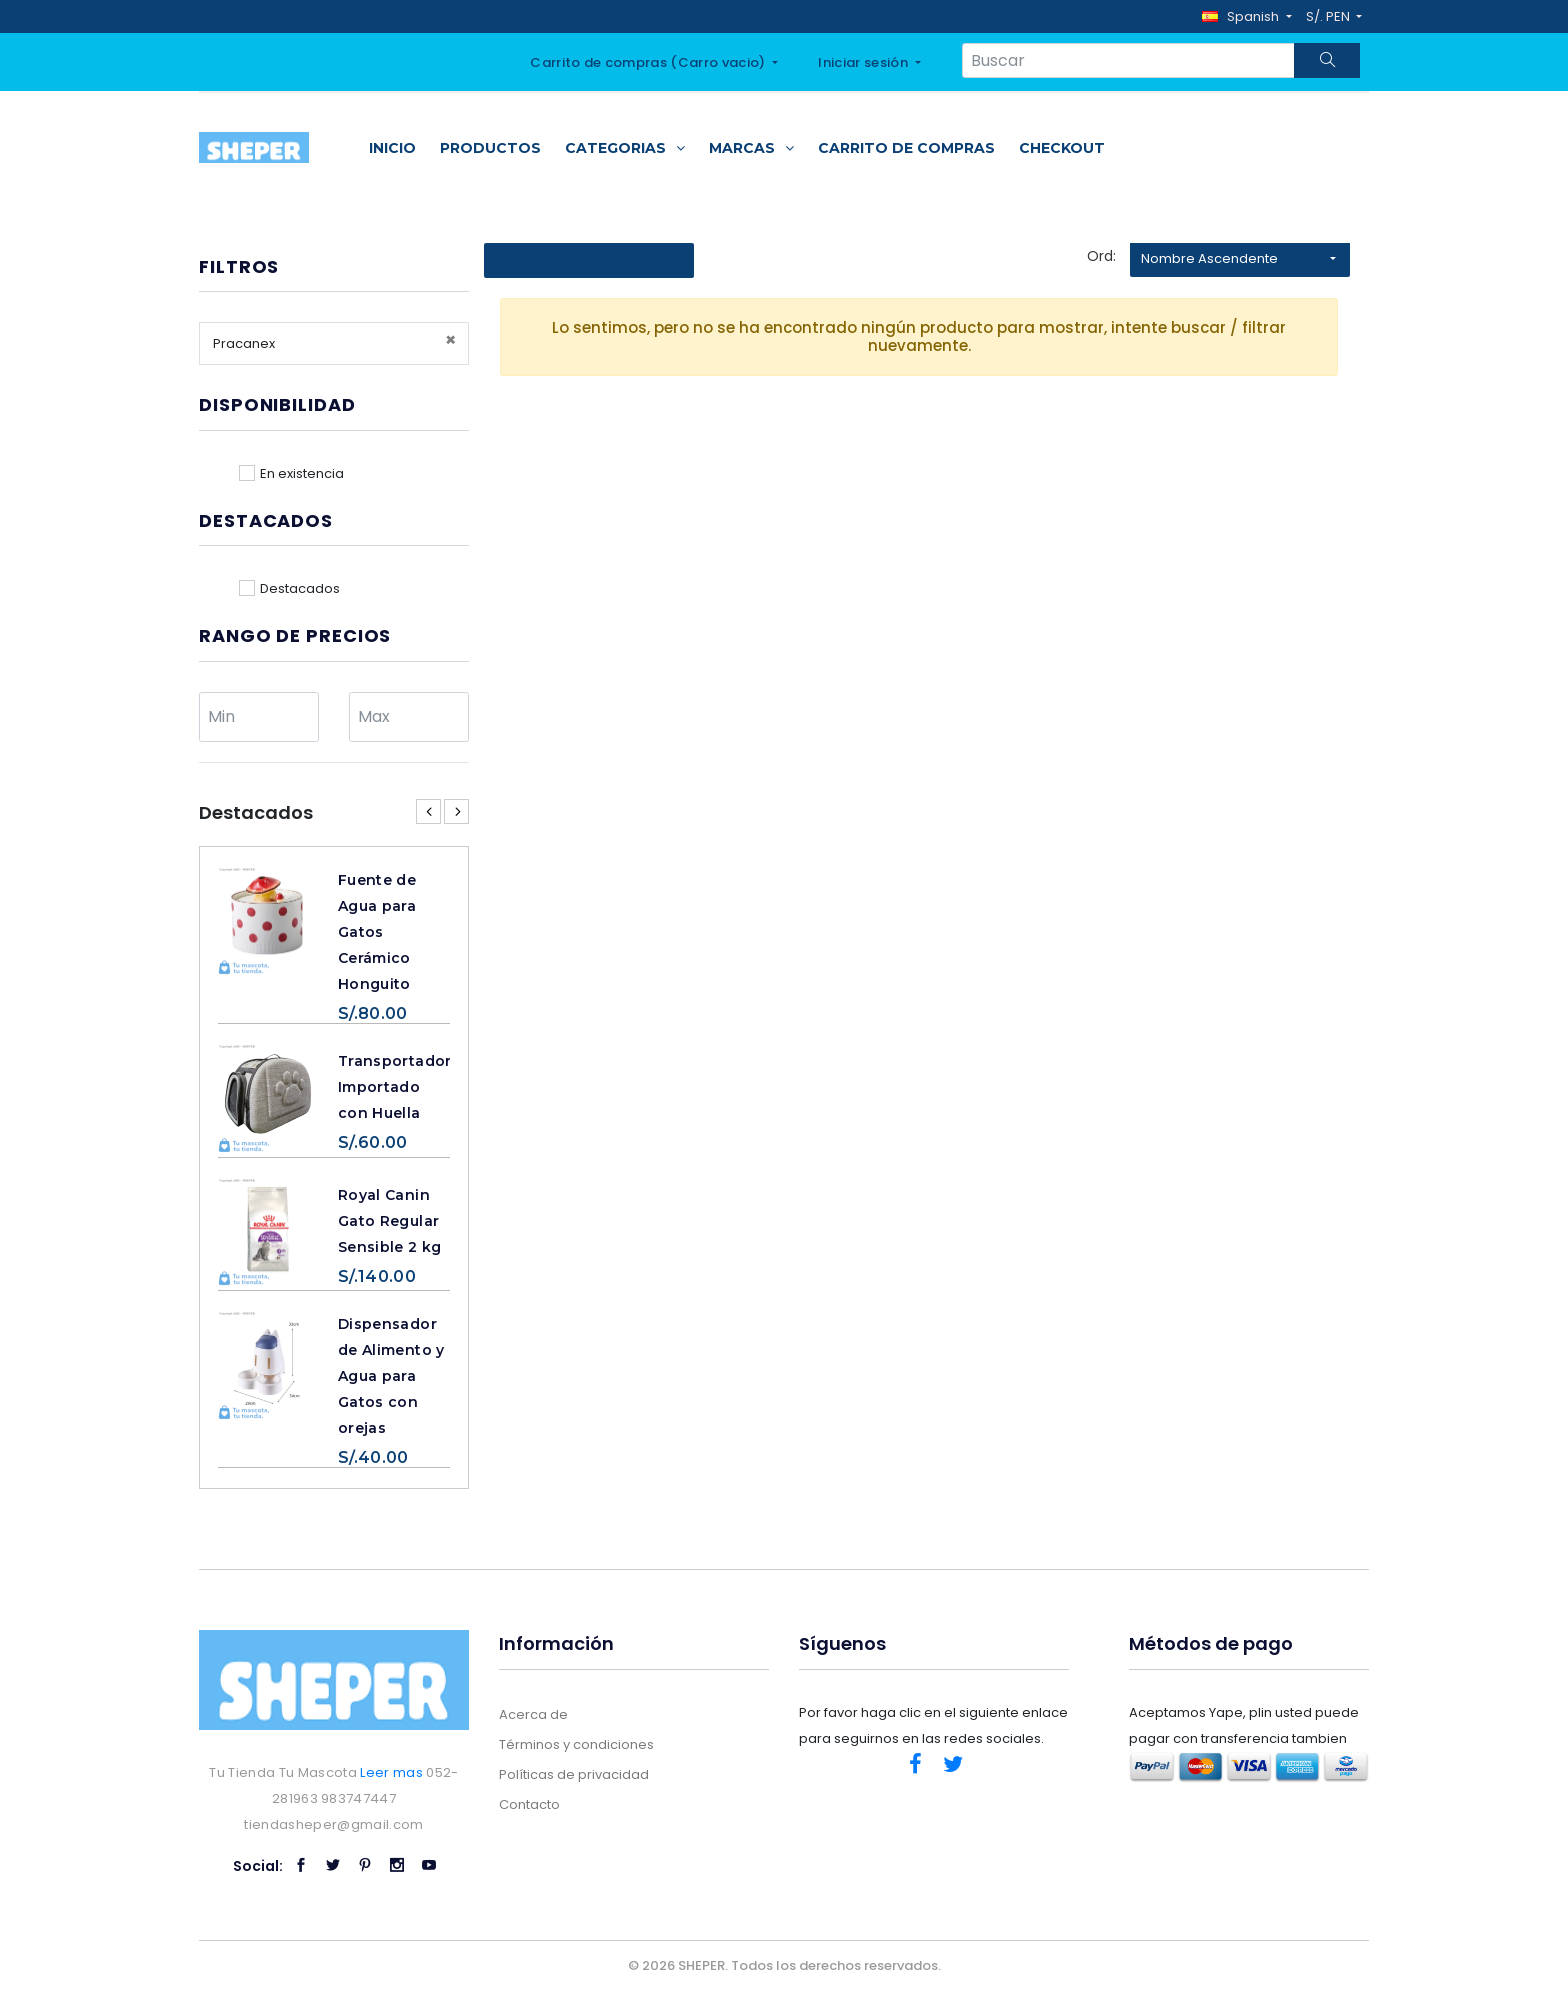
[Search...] (1128, 60)
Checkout (1062, 148)
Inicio (392, 148)
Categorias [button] (625, 148)
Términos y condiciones (576, 1744)
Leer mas (391, 1772)
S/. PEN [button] (1329, 16)
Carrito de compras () (649, 62)
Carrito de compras (906, 148)
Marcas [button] (751, 148)
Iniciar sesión (864, 62)
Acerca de (533, 1714)
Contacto (529, 1804)
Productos (490, 148)
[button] (1246, 16)
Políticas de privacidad (574, 1774)
